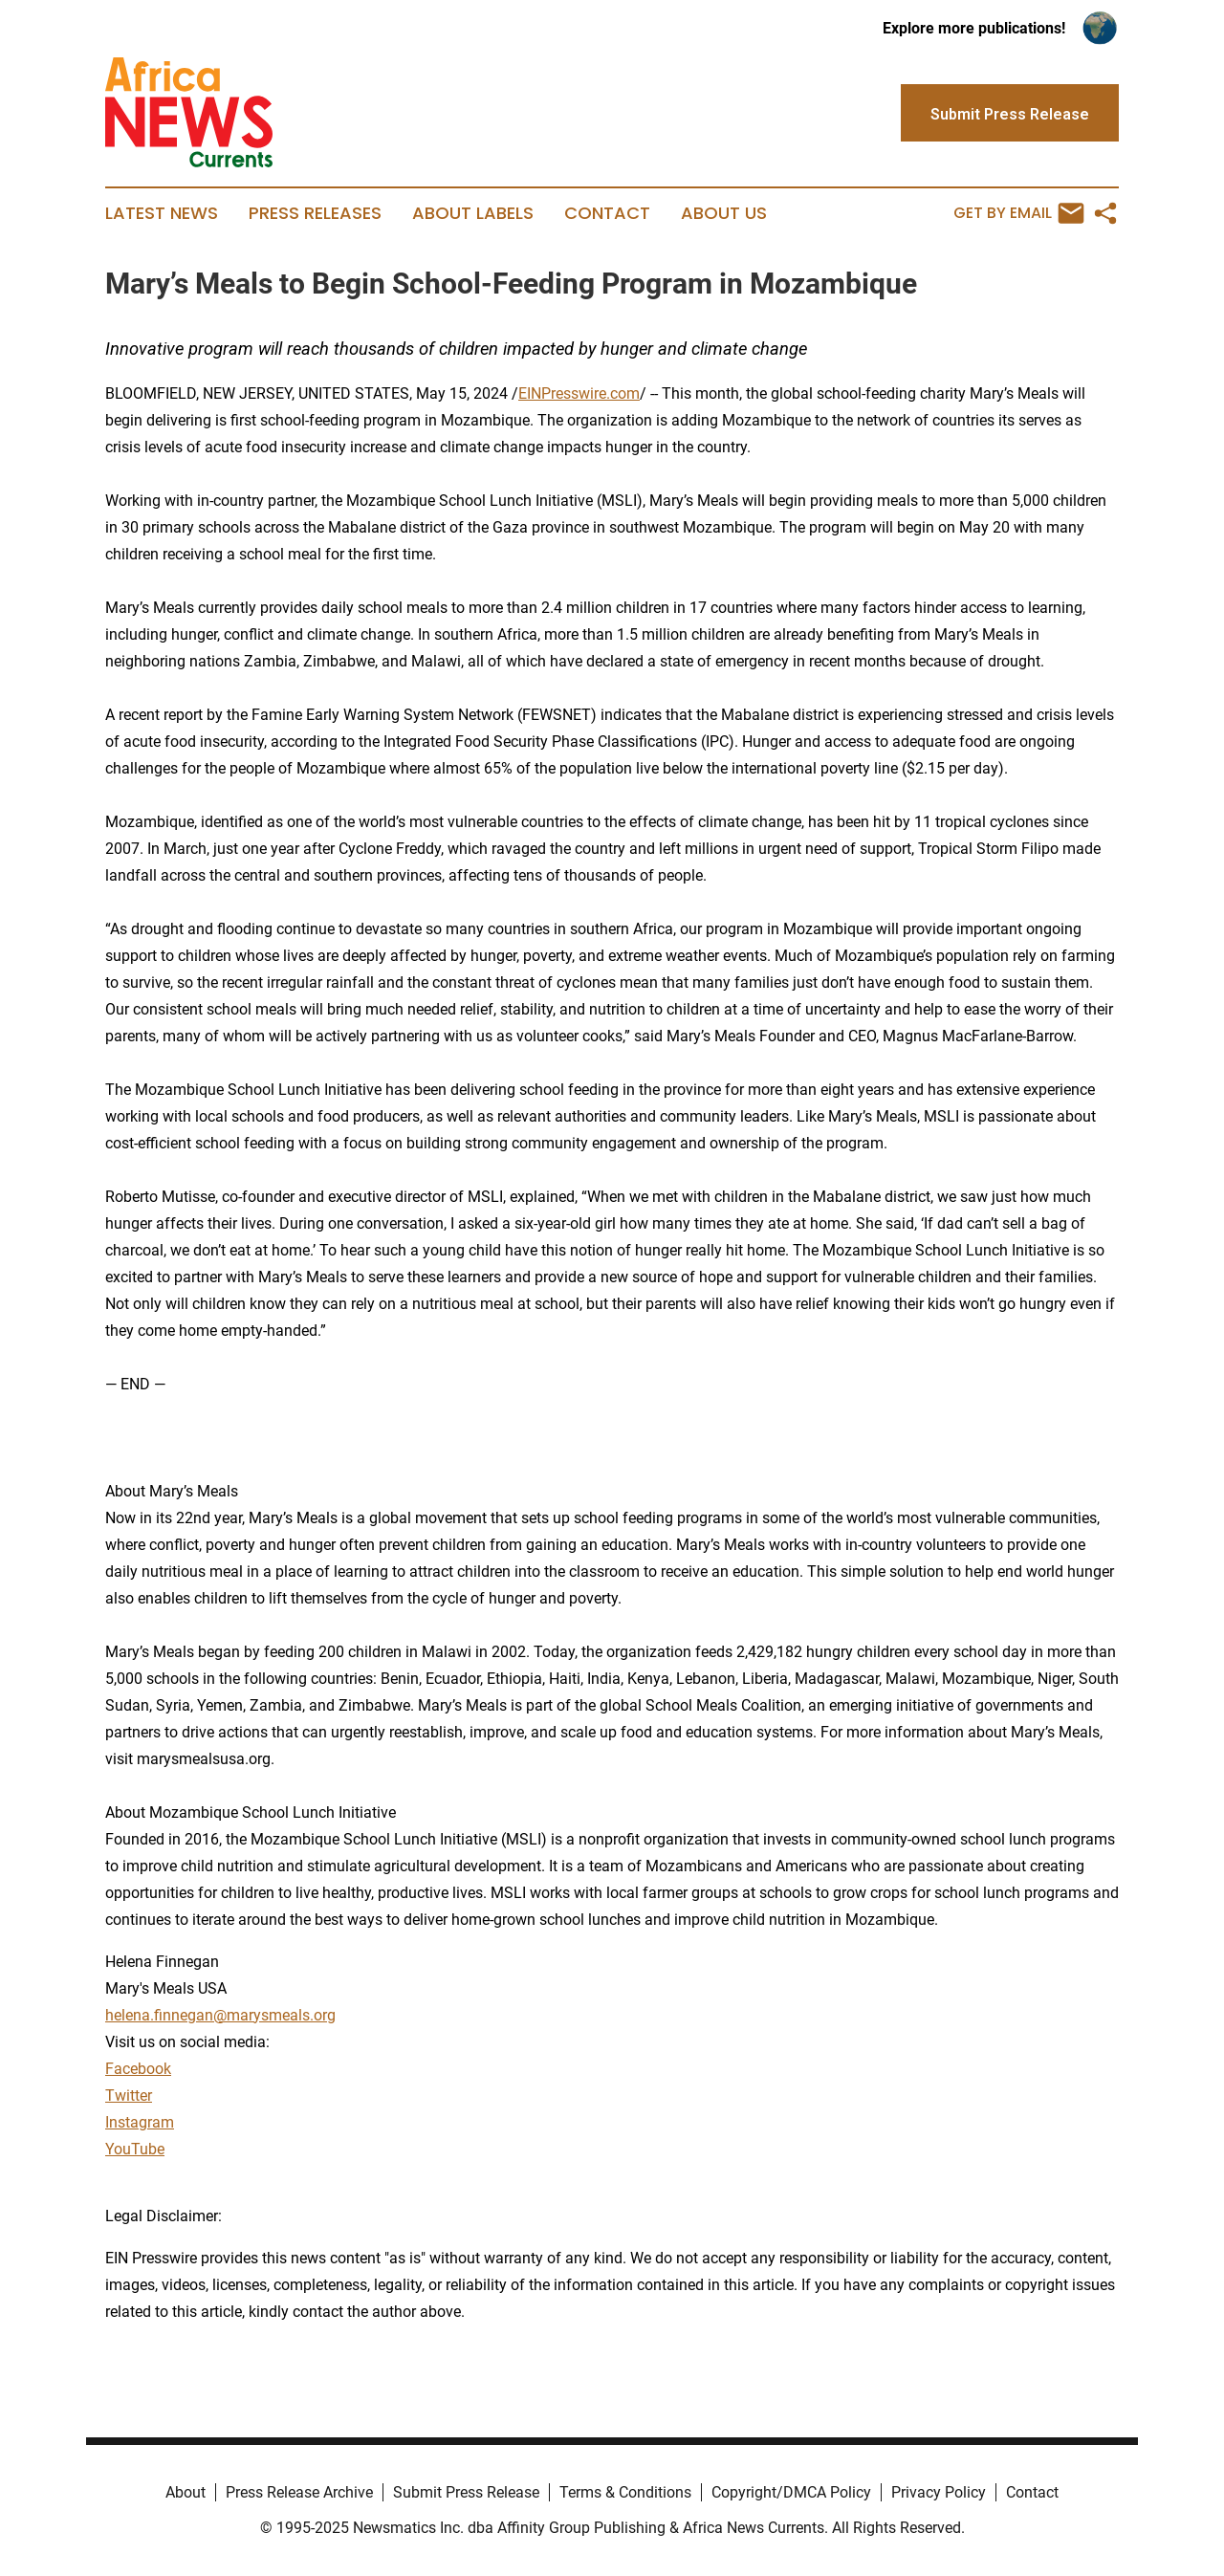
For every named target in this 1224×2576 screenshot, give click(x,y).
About (185, 2492)
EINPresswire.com (579, 393)
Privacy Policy (938, 2492)
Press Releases (315, 213)
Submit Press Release (466, 2492)
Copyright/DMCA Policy (791, 2492)
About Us (724, 213)
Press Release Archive (299, 2492)
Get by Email (1018, 213)
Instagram (139, 2122)
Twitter (128, 2095)
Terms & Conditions (625, 2492)
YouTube (134, 2149)
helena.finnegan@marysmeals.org (220, 2015)
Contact (607, 213)
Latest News (161, 213)
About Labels (473, 213)
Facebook (138, 2069)
